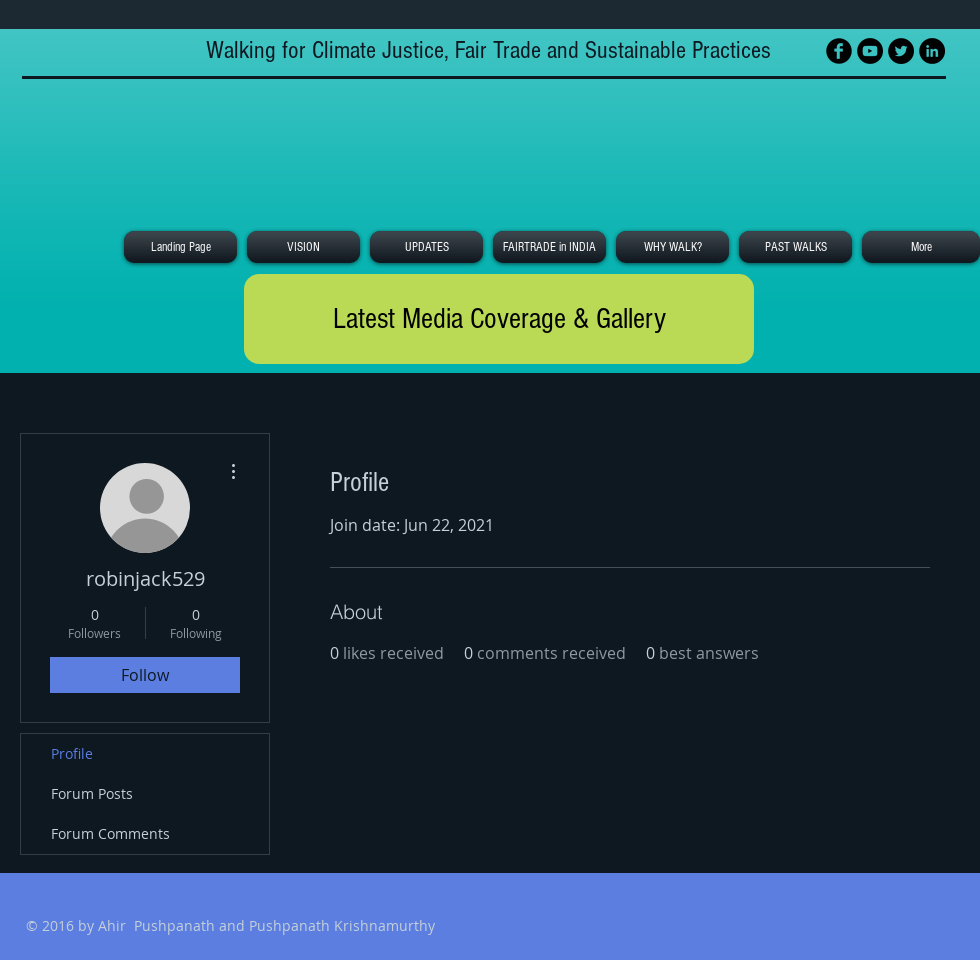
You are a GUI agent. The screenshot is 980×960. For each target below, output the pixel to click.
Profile (72, 753)
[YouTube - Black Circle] (870, 51)
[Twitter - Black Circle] (901, 51)
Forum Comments (110, 833)
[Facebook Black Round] (839, 51)
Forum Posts (92, 793)
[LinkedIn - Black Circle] (932, 51)
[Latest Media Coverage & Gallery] (499, 319)
